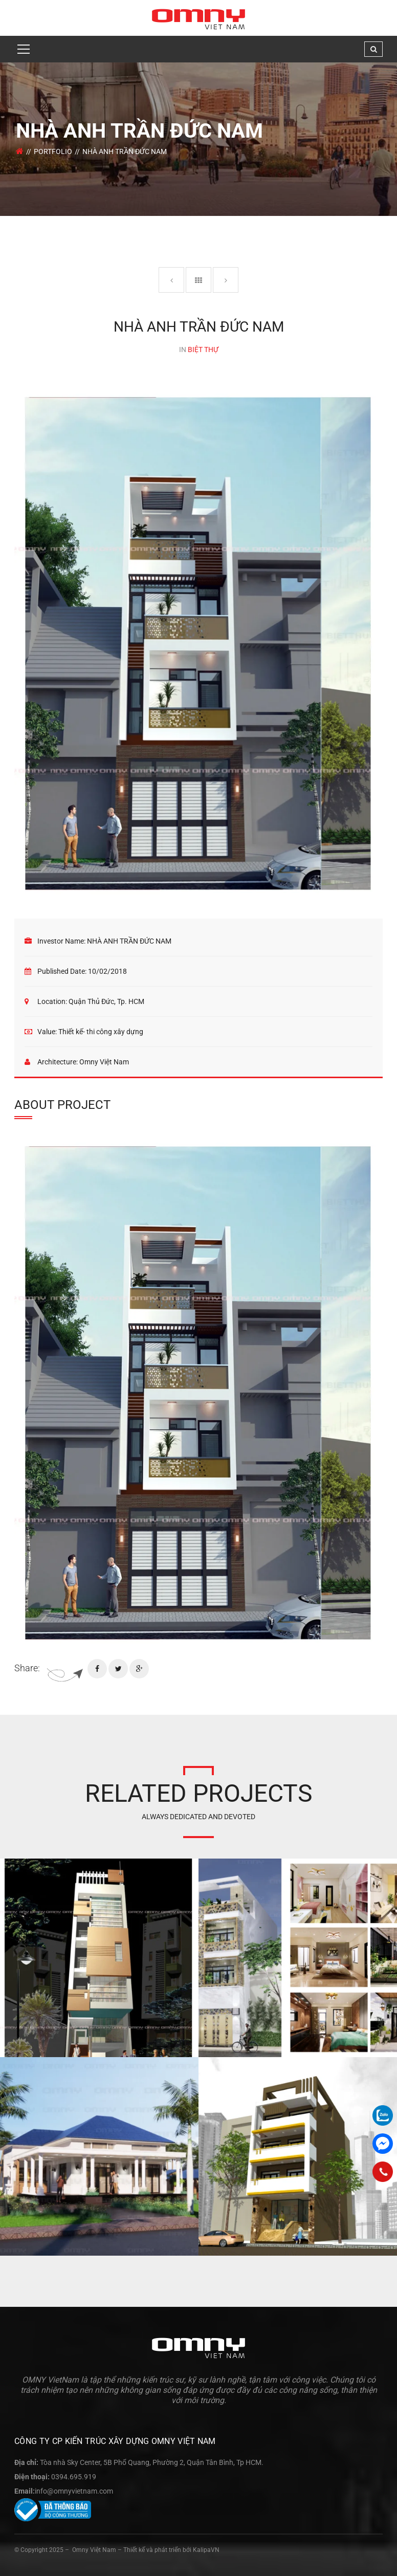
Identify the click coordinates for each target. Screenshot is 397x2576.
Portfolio (53, 151)
